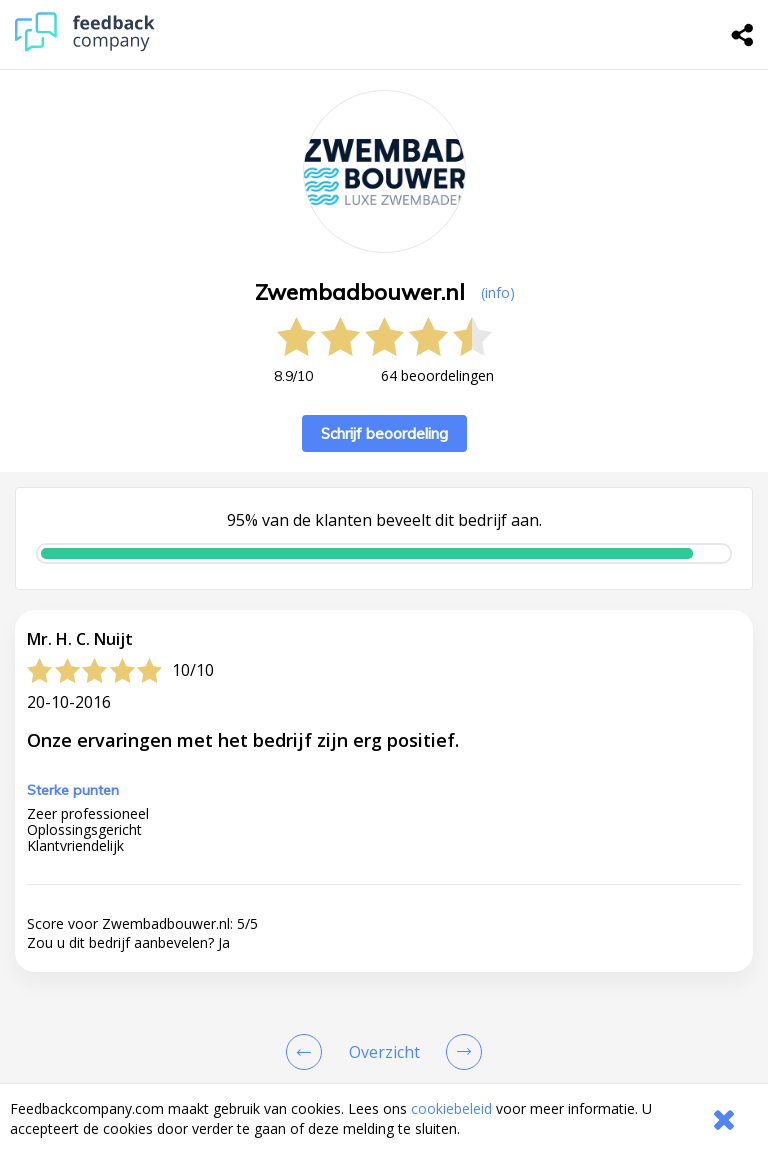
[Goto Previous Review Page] (308, 1052)
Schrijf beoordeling (384, 433)
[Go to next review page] (460, 1052)
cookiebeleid (451, 1108)
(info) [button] (498, 292)
